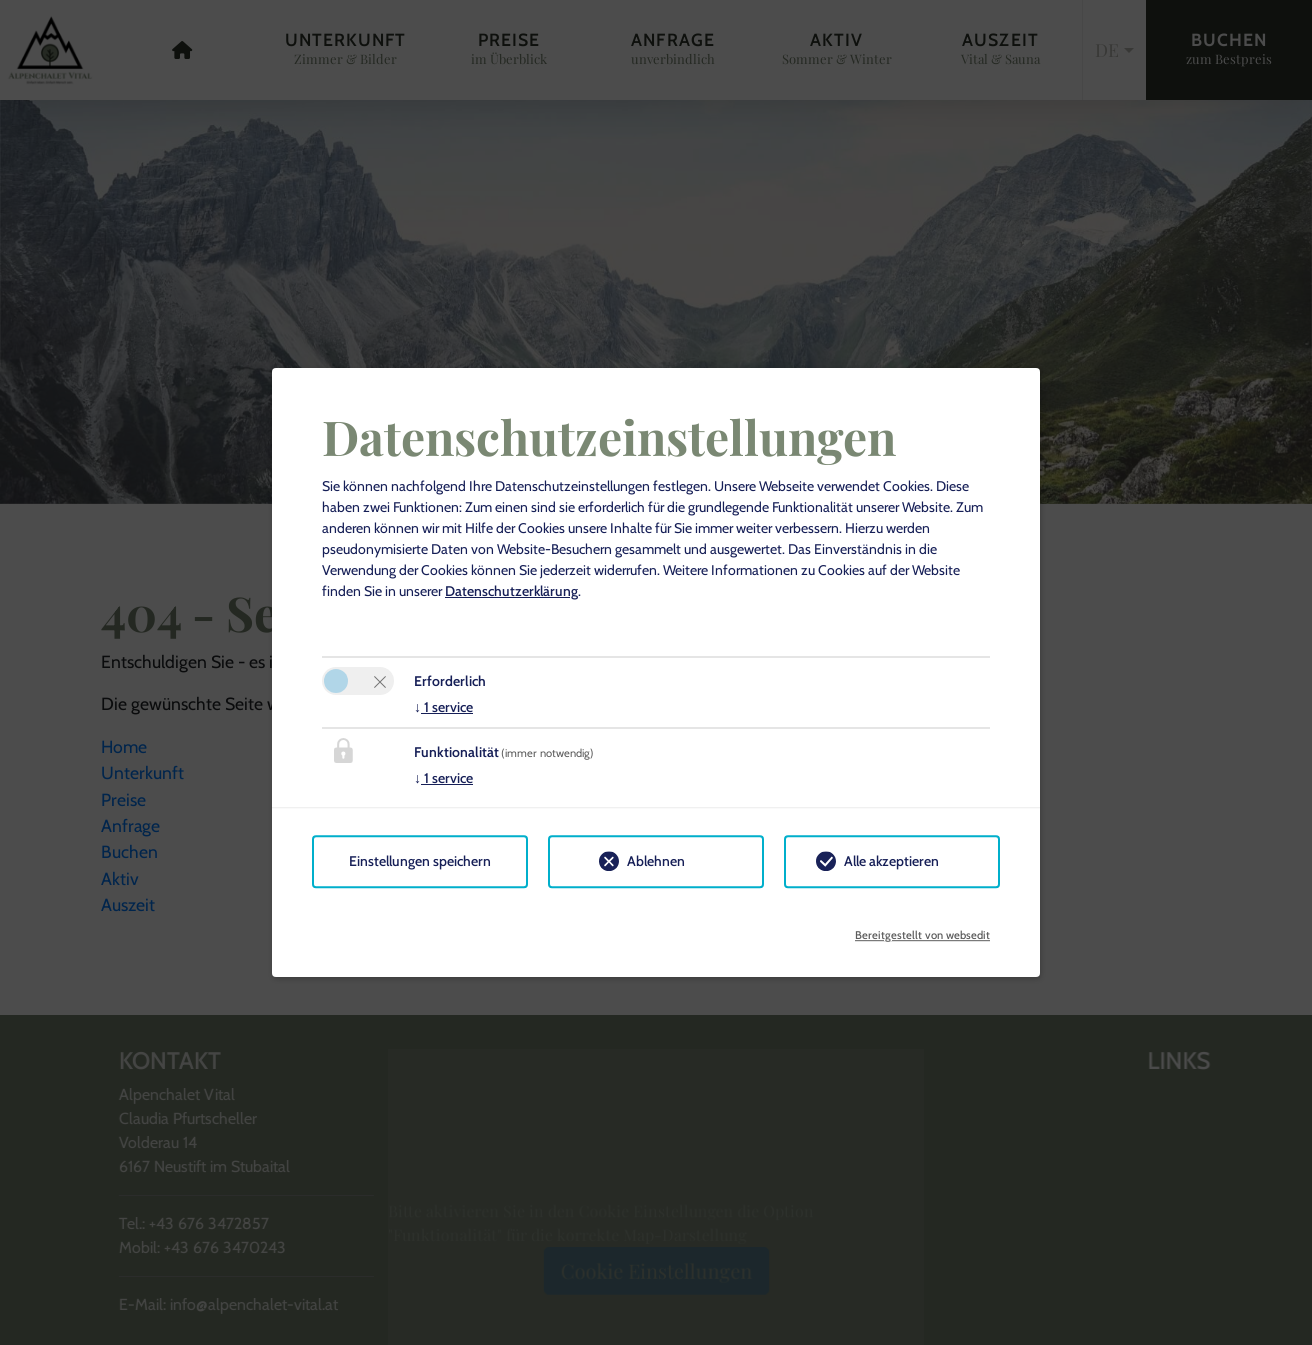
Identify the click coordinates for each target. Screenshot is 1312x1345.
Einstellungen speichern (420, 861)
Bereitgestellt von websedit (922, 929)
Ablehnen (656, 861)
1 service (443, 707)
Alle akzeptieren (891, 861)
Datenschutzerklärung (511, 591)
